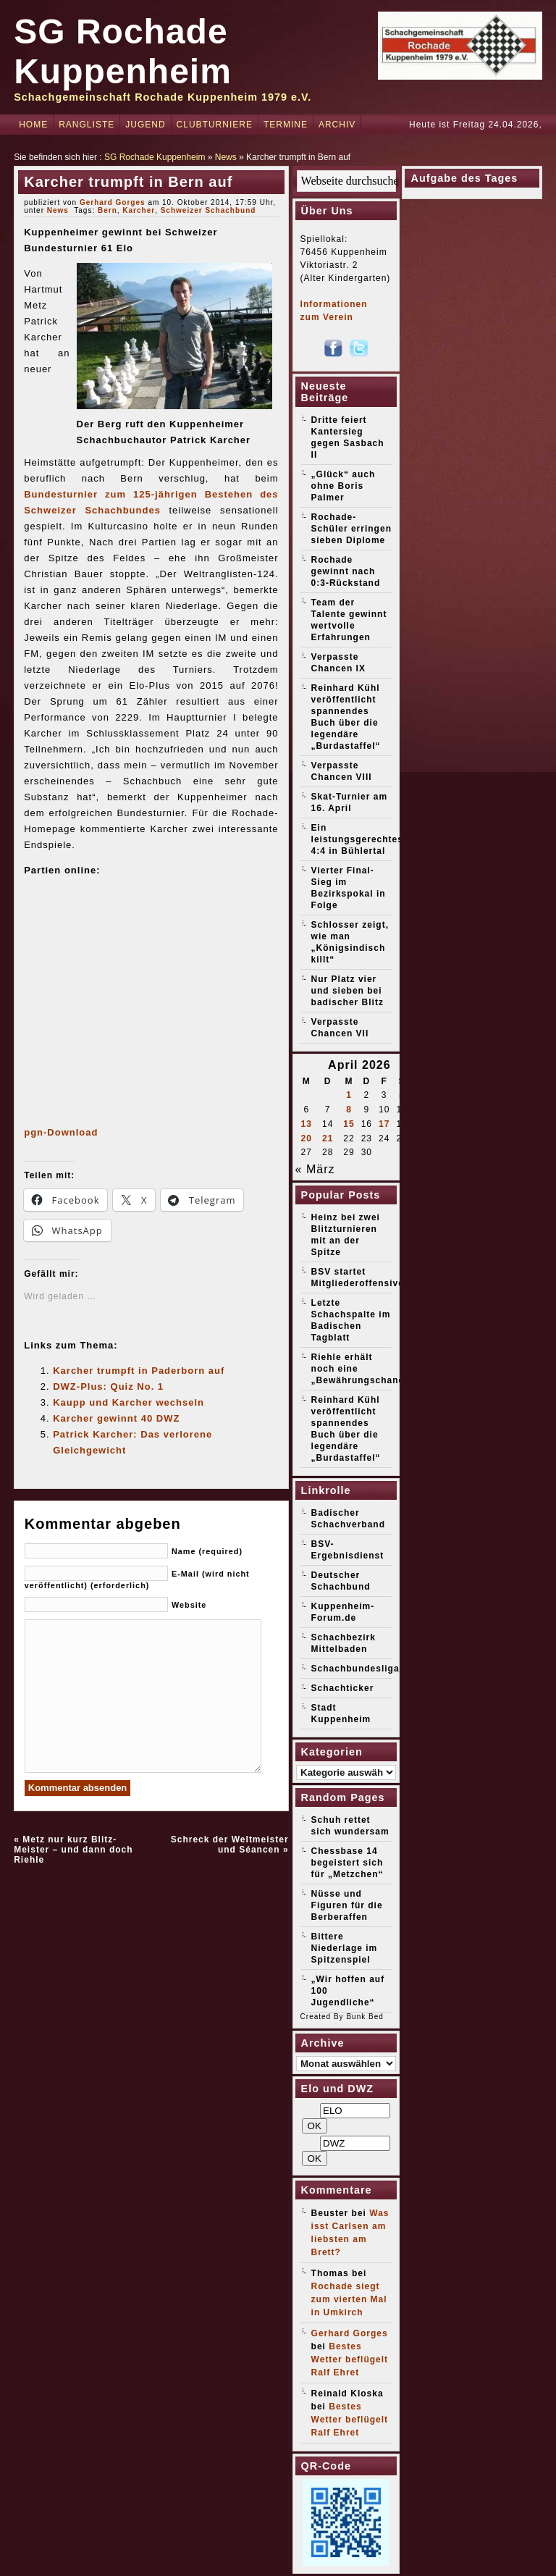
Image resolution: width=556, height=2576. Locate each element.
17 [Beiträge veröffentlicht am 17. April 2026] (384, 1124)
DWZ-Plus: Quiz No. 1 (108, 1386)
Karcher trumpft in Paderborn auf (138, 1370)
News (226, 157)
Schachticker (342, 1688)
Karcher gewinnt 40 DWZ (116, 1418)
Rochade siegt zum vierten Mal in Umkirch (349, 2299)
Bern (107, 210)
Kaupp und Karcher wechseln (128, 1402)
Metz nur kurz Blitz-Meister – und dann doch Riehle (73, 1849)
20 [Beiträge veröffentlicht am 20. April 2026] (306, 1138)
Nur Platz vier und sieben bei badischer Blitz (347, 990)
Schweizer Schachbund (208, 210)
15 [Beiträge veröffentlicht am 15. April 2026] (348, 1124)
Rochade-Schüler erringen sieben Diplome (351, 528)
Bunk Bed (364, 2017)
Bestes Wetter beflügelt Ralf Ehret (349, 2359)
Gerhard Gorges (113, 202)
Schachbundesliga (355, 1669)
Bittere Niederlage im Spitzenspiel (344, 1948)
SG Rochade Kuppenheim (154, 157)
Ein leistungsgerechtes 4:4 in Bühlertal (357, 839)
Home (33, 124)
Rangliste (86, 124)
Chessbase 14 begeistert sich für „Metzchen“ (347, 1862)
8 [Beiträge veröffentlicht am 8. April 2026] (349, 1109)
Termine (286, 124)
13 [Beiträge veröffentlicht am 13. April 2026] (306, 1124)
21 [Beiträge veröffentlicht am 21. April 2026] (327, 1138)
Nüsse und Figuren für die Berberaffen (347, 1905)
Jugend (145, 124)
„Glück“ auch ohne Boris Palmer (343, 486)
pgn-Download (61, 1132)
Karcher (138, 210)
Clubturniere (215, 124)
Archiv (337, 124)
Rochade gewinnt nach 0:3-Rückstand (346, 571)
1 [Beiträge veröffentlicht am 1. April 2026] (349, 1095)
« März (315, 1169)
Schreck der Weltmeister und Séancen (230, 1844)
